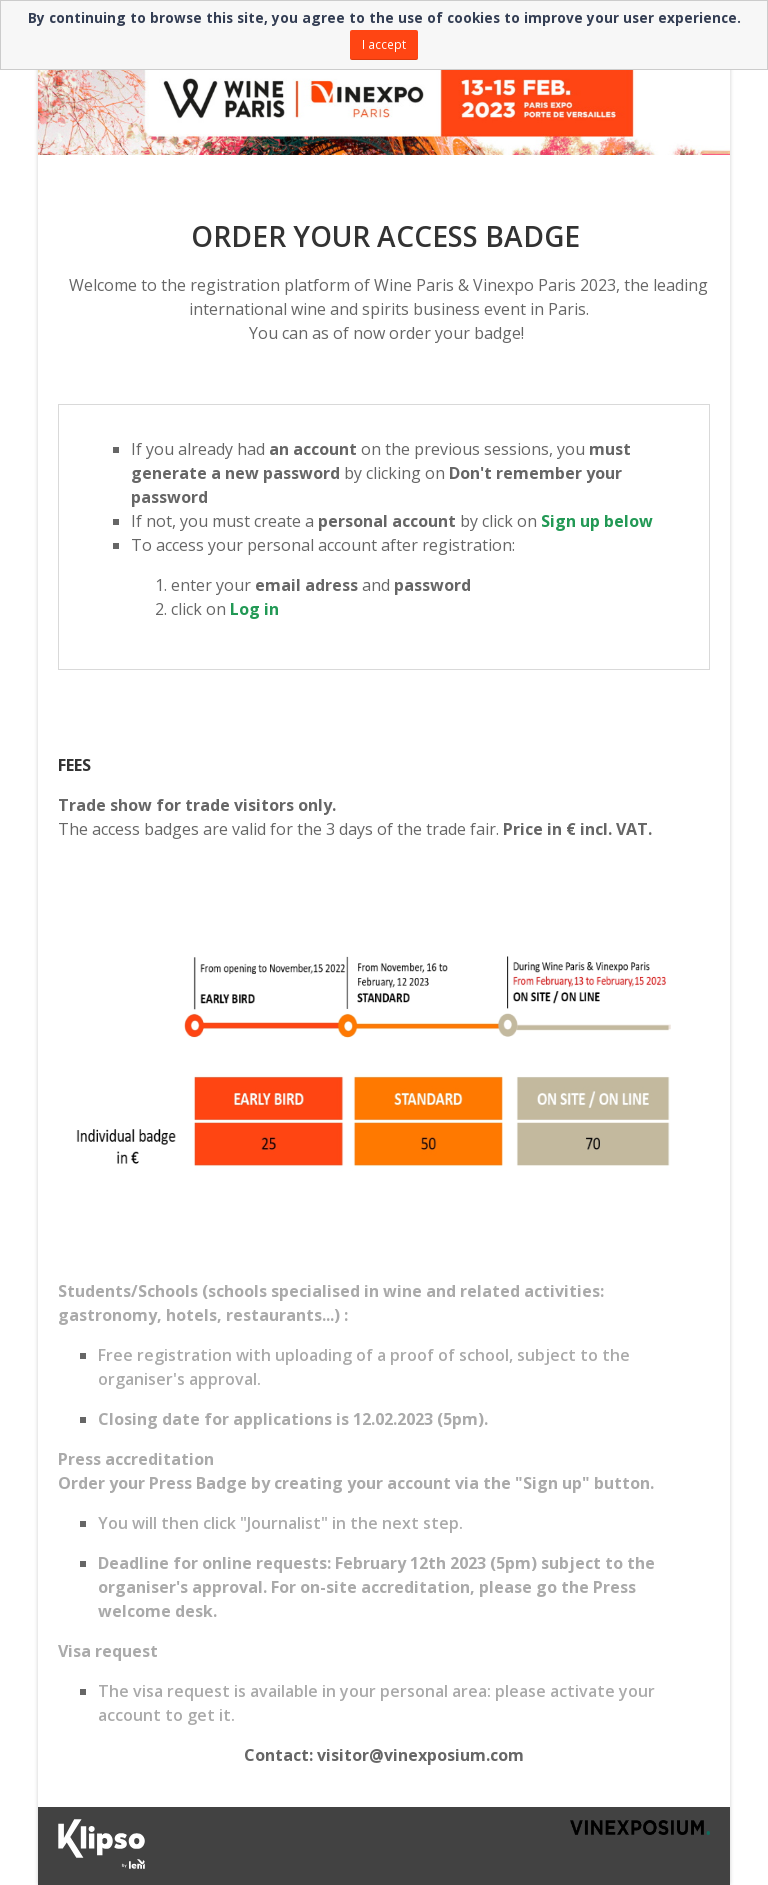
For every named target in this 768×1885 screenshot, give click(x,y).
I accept (384, 44)
